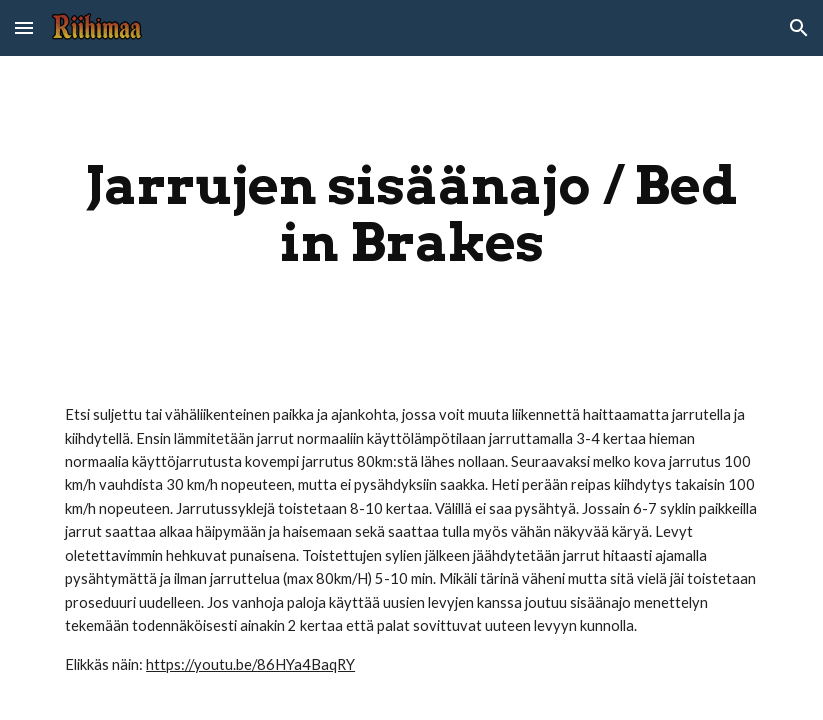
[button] (24, 27)
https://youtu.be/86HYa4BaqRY (250, 664)
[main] (411, 213)
